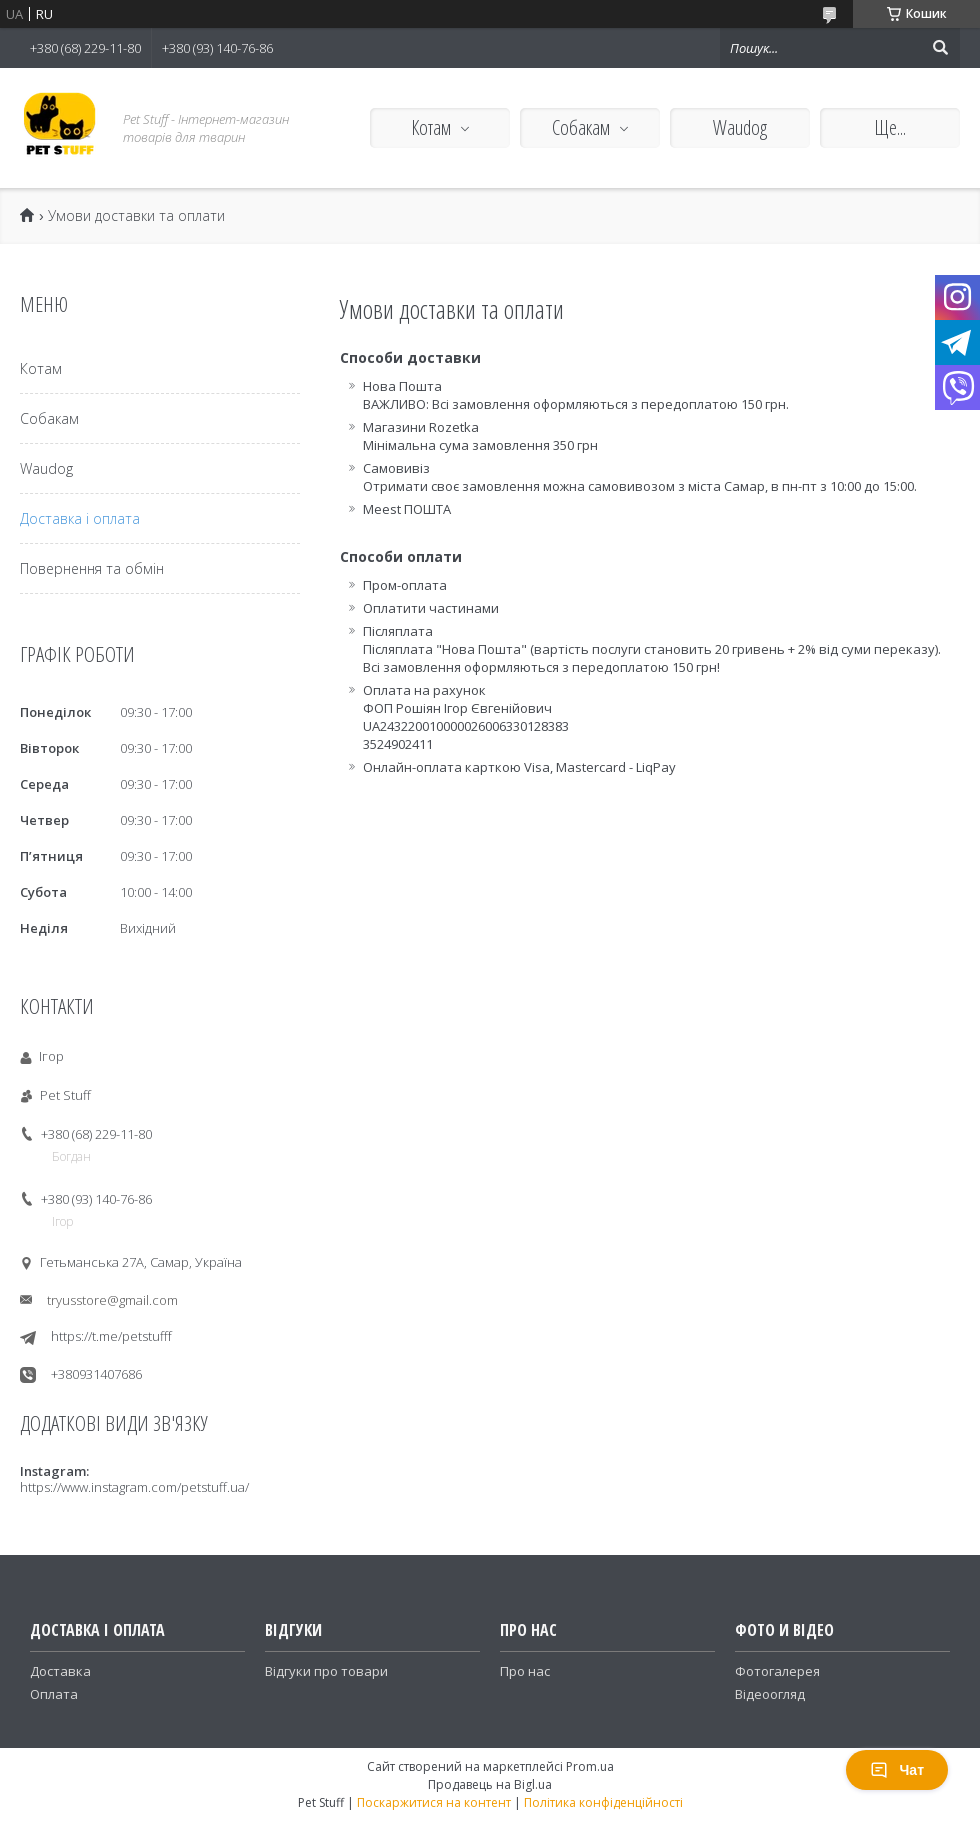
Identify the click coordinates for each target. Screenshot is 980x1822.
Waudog (740, 127)
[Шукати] (940, 48)
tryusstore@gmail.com (112, 1300)
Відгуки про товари (326, 1671)
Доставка (60, 1671)
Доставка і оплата (80, 518)
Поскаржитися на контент (434, 1802)
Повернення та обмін (92, 568)
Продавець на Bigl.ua (490, 1784)
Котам (431, 127)
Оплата (54, 1694)
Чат (897, 1770)
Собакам (581, 127)
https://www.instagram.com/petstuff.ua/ (134, 1487)
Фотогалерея (777, 1671)
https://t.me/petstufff (111, 1336)
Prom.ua (590, 1766)
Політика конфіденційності (603, 1802)
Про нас (525, 1671)
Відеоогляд (770, 1694)
